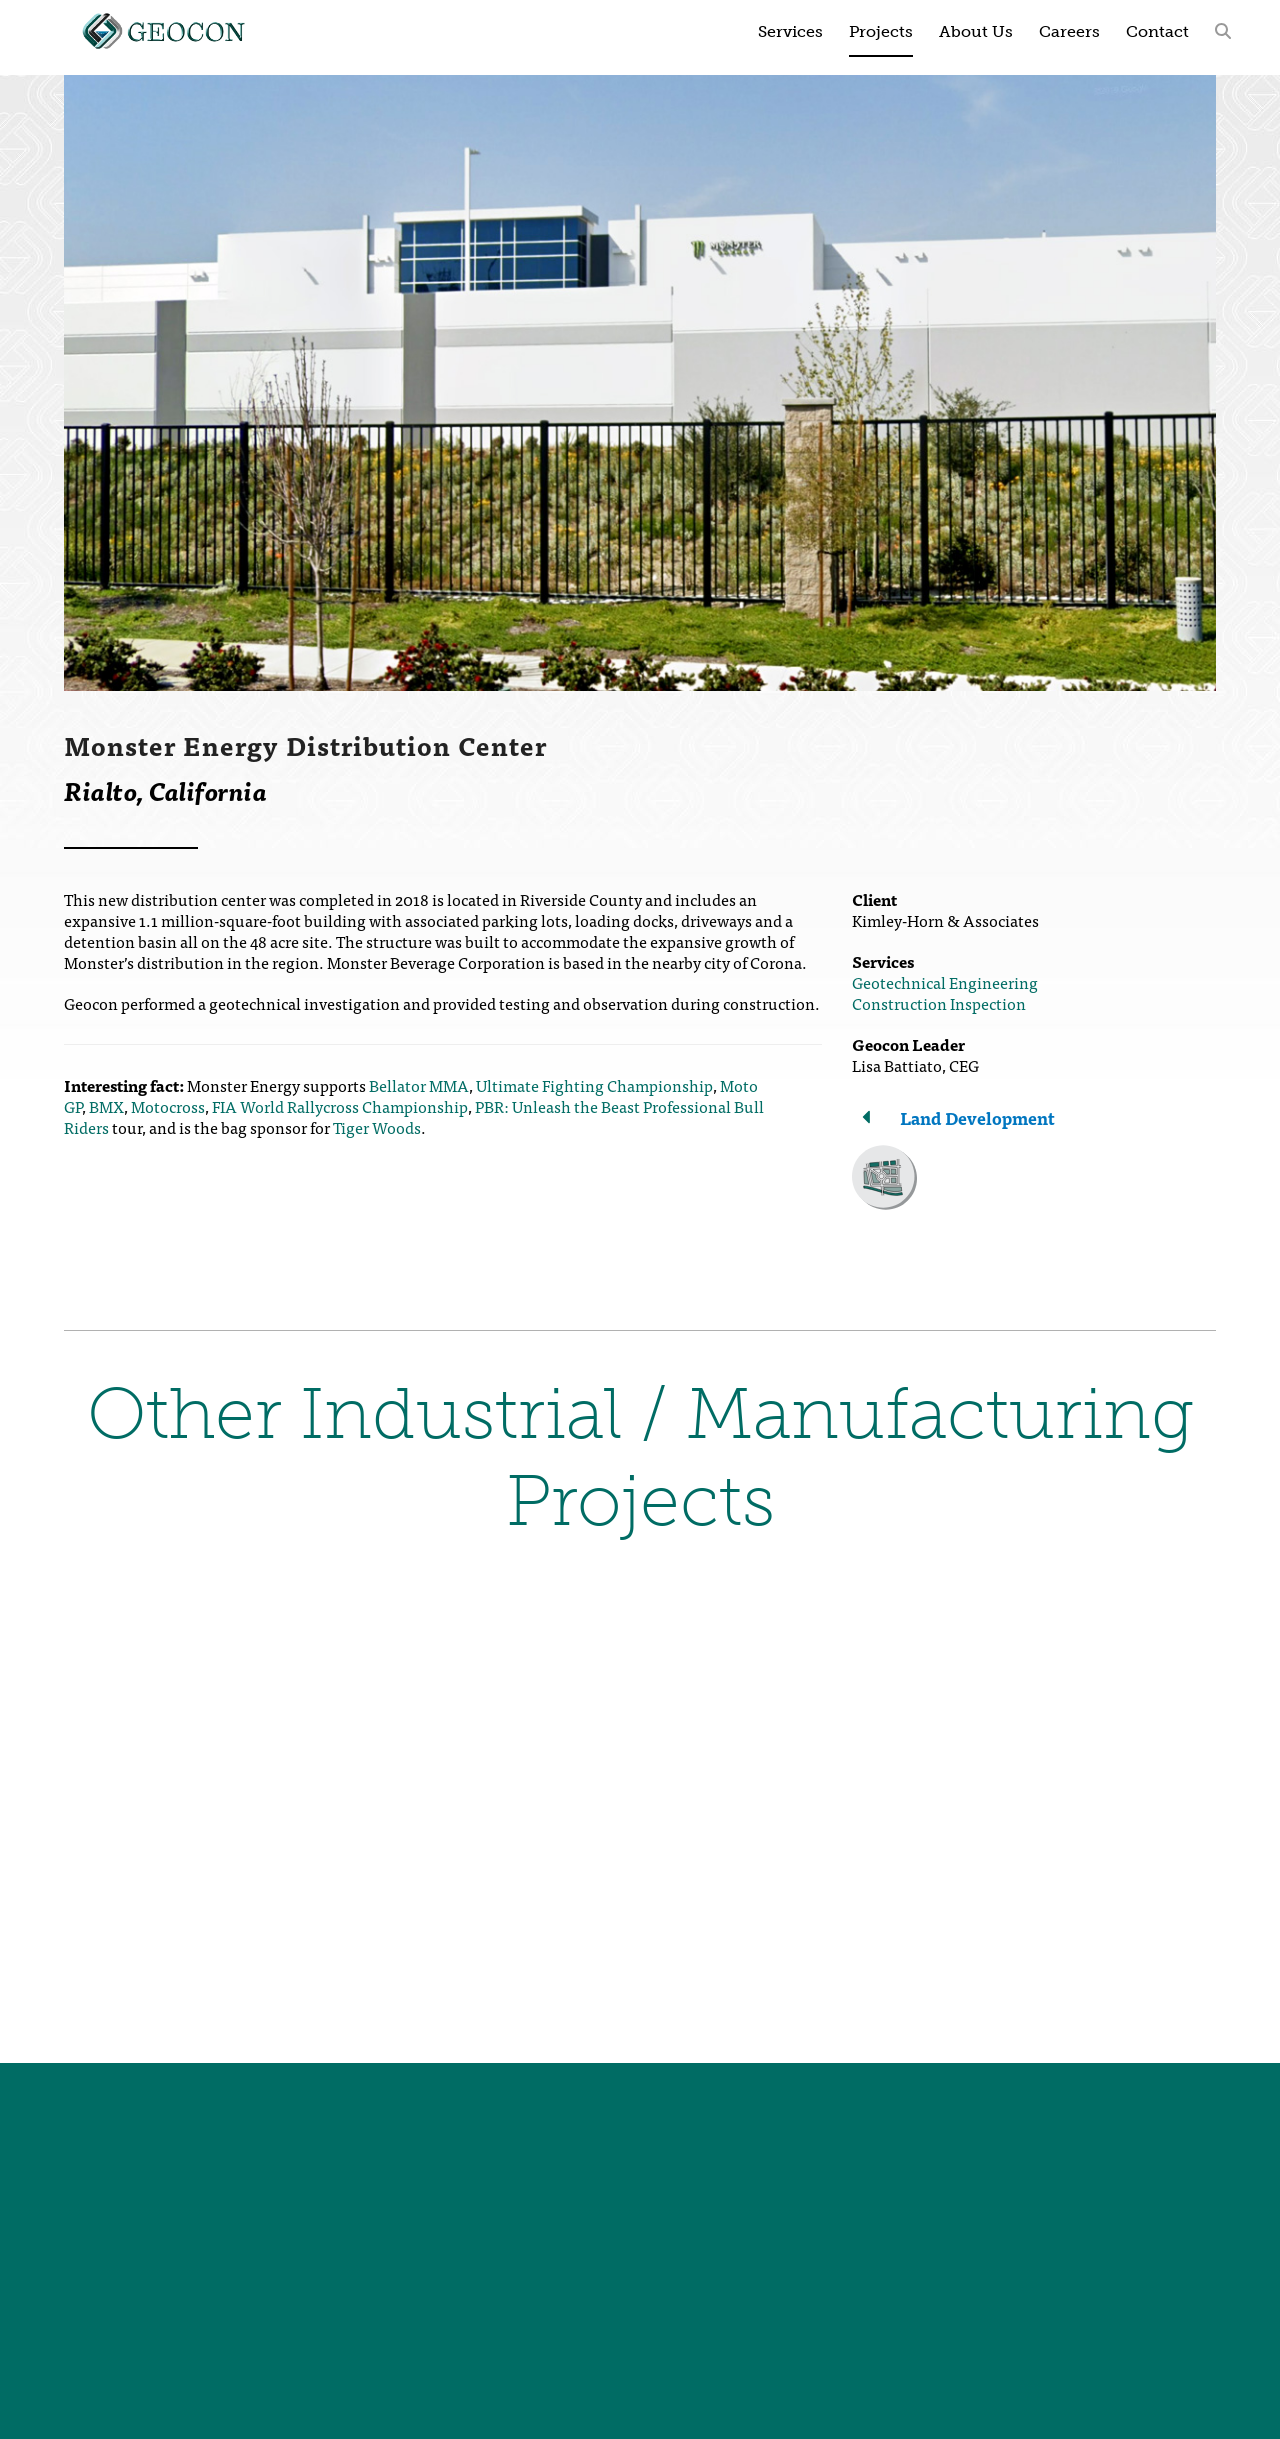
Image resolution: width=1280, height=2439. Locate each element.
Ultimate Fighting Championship (594, 1085)
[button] (1223, 30)
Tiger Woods (377, 1127)
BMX (106, 1106)
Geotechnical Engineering (945, 982)
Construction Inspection (939, 1003)
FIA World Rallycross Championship (340, 1106)
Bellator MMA (419, 1085)
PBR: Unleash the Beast (557, 1106)
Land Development (977, 1117)
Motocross (168, 1106)
